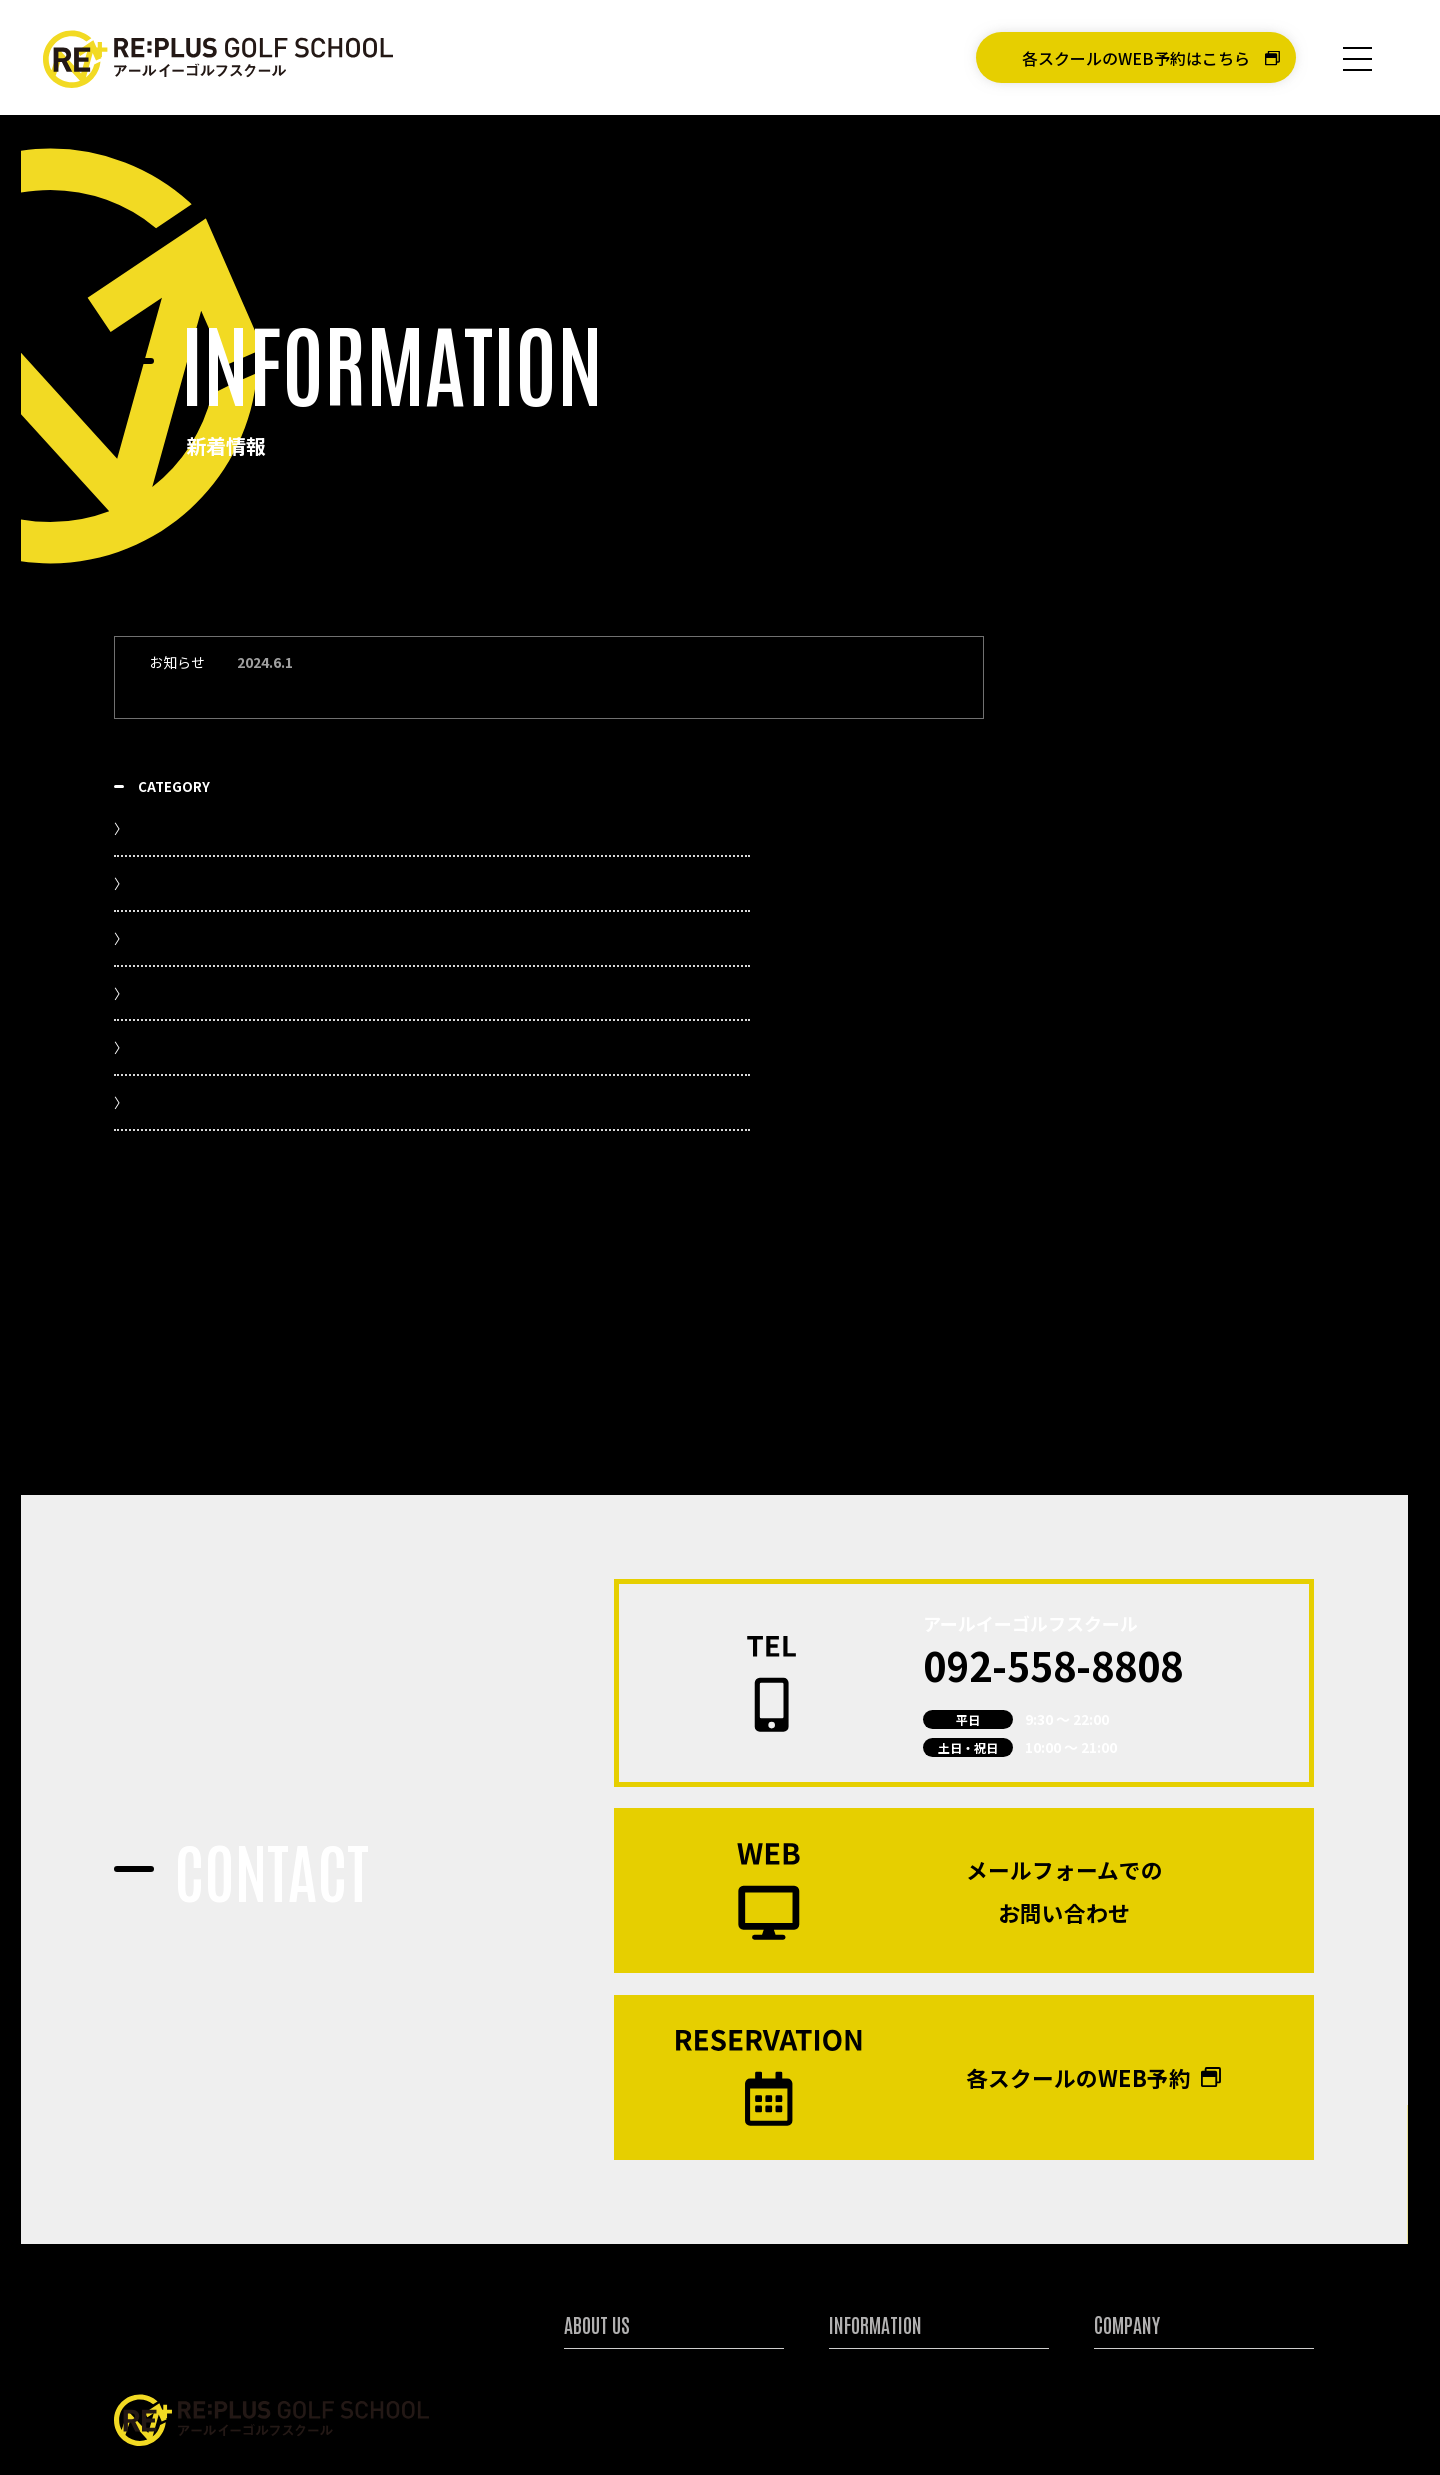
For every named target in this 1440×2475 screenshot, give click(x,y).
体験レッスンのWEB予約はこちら (939, 2421)
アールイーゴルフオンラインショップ (1194, 2421)
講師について (603, 2312)
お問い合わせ (1133, 2284)
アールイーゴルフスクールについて (667, 2228)
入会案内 (855, 2284)
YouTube (1116, 791)
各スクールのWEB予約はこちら (1136, 58)
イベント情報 (1130, 847)
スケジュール (1129, 959)
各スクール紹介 (609, 2256)
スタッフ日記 (1130, 1015)
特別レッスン (603, 2284)
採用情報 (1120, 2256)
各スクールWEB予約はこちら (684, 2421)
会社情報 (1120, 2228)
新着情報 (855, 2228)
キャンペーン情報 (880, 2256)
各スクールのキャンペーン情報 (1189, 1116)
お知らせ (1115, 903)
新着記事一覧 (1130, 735)
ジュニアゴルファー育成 (635, 2340)
